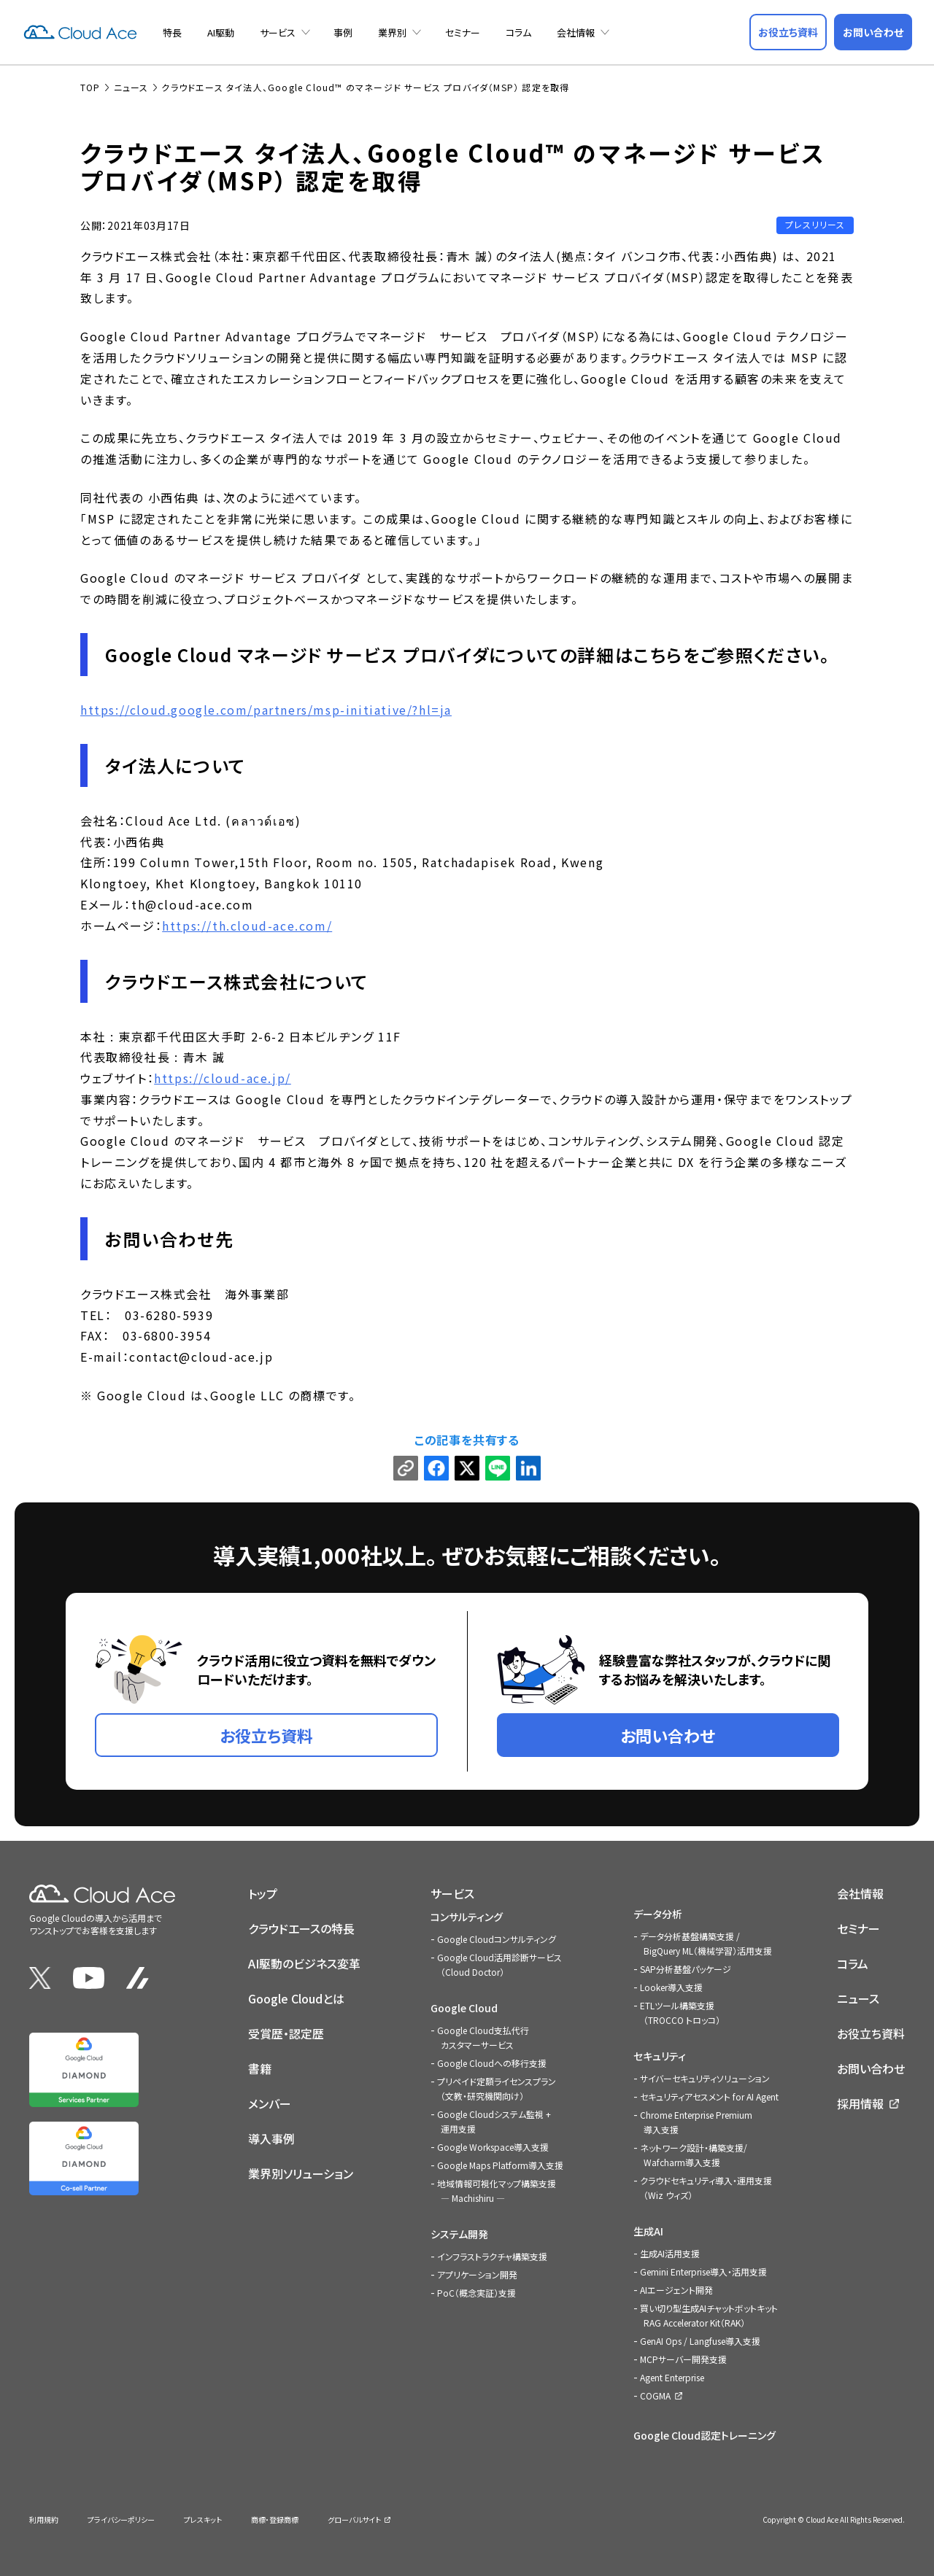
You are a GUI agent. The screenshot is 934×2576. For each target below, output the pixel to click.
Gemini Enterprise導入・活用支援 (703, 2271)
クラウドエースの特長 (301, 1928)
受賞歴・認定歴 (286, 2033)
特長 (172, 32)
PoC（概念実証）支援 (476, 2292)
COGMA (655, 2395)
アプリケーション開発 (477, 2274)
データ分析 (657, 1913)
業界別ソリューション (300, 2173)
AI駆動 (220, 32)
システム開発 (459, 2234)
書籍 (259, 2068)
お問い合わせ (871, 2068)
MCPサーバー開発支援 (683, 2359)
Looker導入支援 (671, 1987)
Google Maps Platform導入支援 (500, 2165)
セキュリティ (659, 2056)
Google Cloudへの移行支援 (492, 2063)
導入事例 (271, 2138)
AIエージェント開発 (676, 2290)
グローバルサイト (354, 2519)
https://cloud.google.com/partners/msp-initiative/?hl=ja (266, 709)
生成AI (648, 2231)
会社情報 (576, 32)
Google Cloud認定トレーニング (704, 2435)
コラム (518, 32)
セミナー (462, 32)
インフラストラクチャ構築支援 (492, 2256)
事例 (342, 32)
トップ (262, 1893)
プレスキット (203, 2519)
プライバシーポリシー (121, 2519)
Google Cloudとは (296, 1998)
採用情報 (860, 2103)
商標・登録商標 (274, 2519)
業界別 (392, 32)
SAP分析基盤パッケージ (685, 1969)
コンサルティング (467, 1916)
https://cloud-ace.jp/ (222, 1078)
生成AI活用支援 (670, 2253)
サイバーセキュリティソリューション (705, 2078)
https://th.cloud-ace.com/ (247, 925)
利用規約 (43, 2519)
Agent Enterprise (672, 2377)
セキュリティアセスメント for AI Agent (709, 2096)
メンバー (269, 2103)
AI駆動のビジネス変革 (304, 1963)
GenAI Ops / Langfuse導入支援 (700, 2341)
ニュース (858, 1998)
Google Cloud (464, 2008)
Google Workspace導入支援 (493, 2147)
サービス (278, 32)
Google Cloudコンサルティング (496, 1939)
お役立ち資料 (871, 2033)
